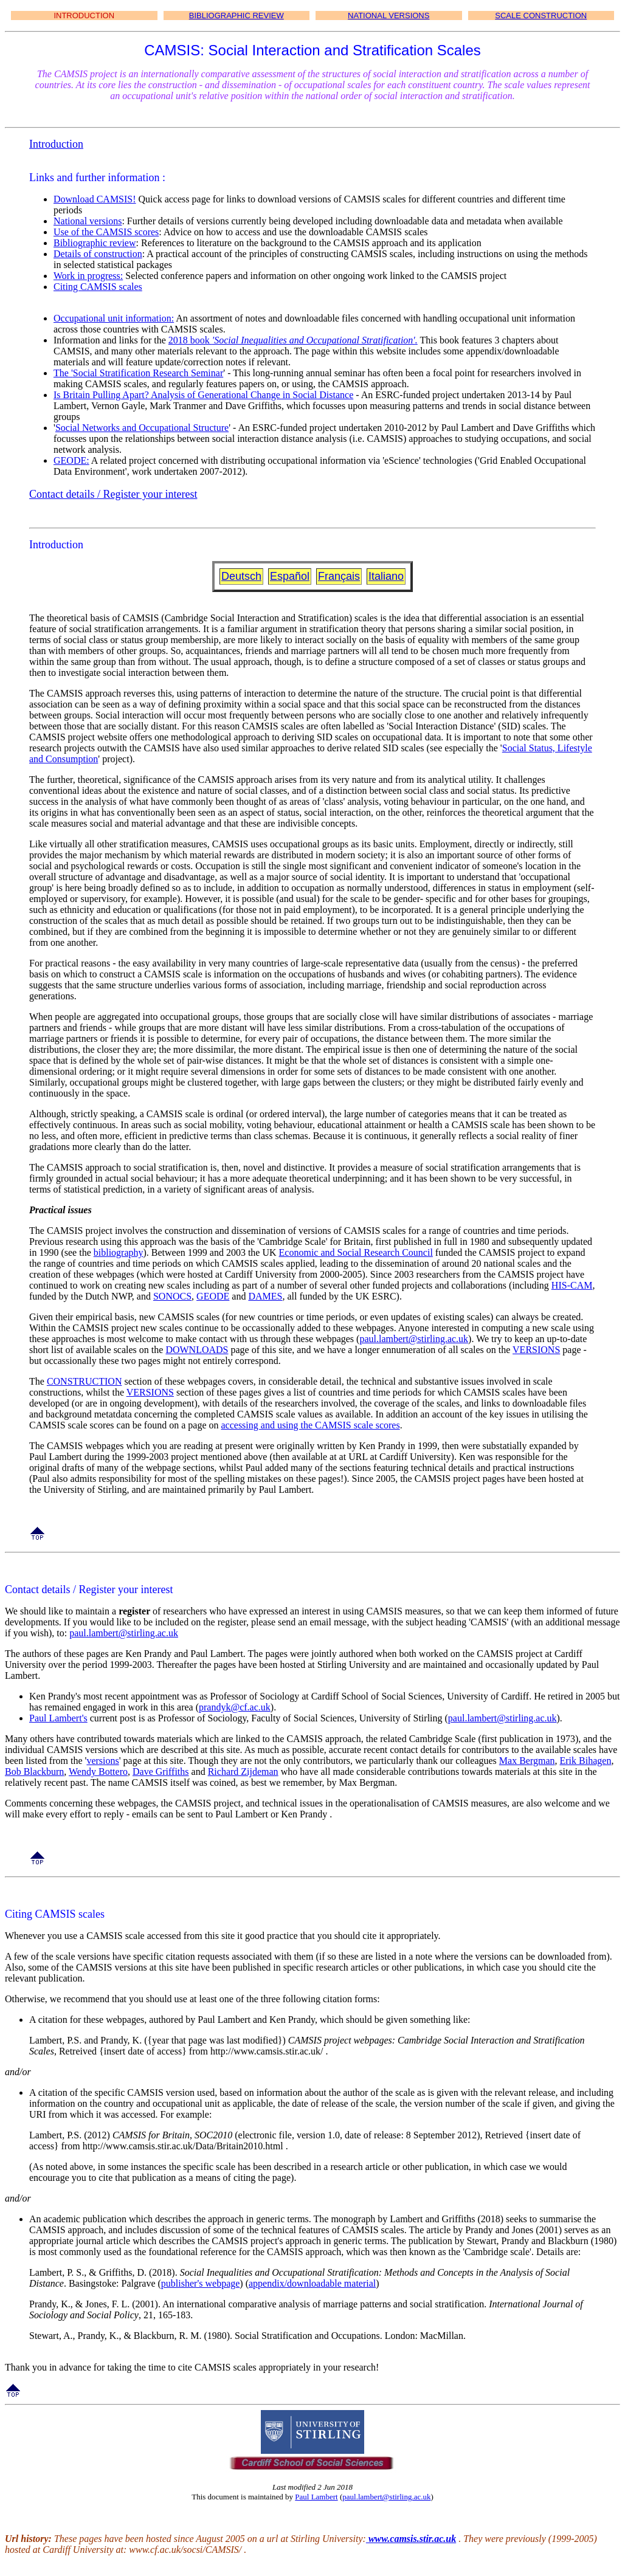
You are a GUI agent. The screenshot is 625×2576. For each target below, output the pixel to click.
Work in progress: (88, 275)
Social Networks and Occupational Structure (142, 427)
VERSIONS (536, 1350)
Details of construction (98, 254)
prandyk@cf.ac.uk (235, 1707)
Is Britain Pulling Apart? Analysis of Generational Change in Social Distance (203, 395)
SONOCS (172, 1296)
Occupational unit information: (114, 318)
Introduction (56, 144)
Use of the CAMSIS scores (106, 232)
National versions (88, 221)
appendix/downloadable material (312, 2283)
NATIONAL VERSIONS (388, 15)
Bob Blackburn (34, 1771)
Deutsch (241, 576)
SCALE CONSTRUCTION (541, 15)
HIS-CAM (572, 1285)
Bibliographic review (95, 243)
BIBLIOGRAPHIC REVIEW (236, 15)
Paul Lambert (316, 2496)
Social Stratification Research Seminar (148, 373)
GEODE (212, 1296)
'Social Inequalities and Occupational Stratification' (313, 340)
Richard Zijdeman (243, 1771)
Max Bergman (527, 1760)
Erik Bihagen (586, 1760)
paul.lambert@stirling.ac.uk (413, 1339)
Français (339, 576)
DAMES (265, 1296)
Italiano (386, 576)
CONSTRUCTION (84, 1381)
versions (102, 1760)
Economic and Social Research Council (356, 1252)
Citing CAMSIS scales (98, 286)
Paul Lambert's (58, 1718)
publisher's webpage (200, 2283)
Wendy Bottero (98, 1771)
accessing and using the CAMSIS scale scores (310, 1425)
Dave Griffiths (161, 1771)
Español (289, 576)
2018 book (190, 340)
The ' (63, 373)
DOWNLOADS (196, 1350)
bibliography (118, 1252)
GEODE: (71, 460)
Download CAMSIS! (95, 199)
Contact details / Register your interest (113, 494)
